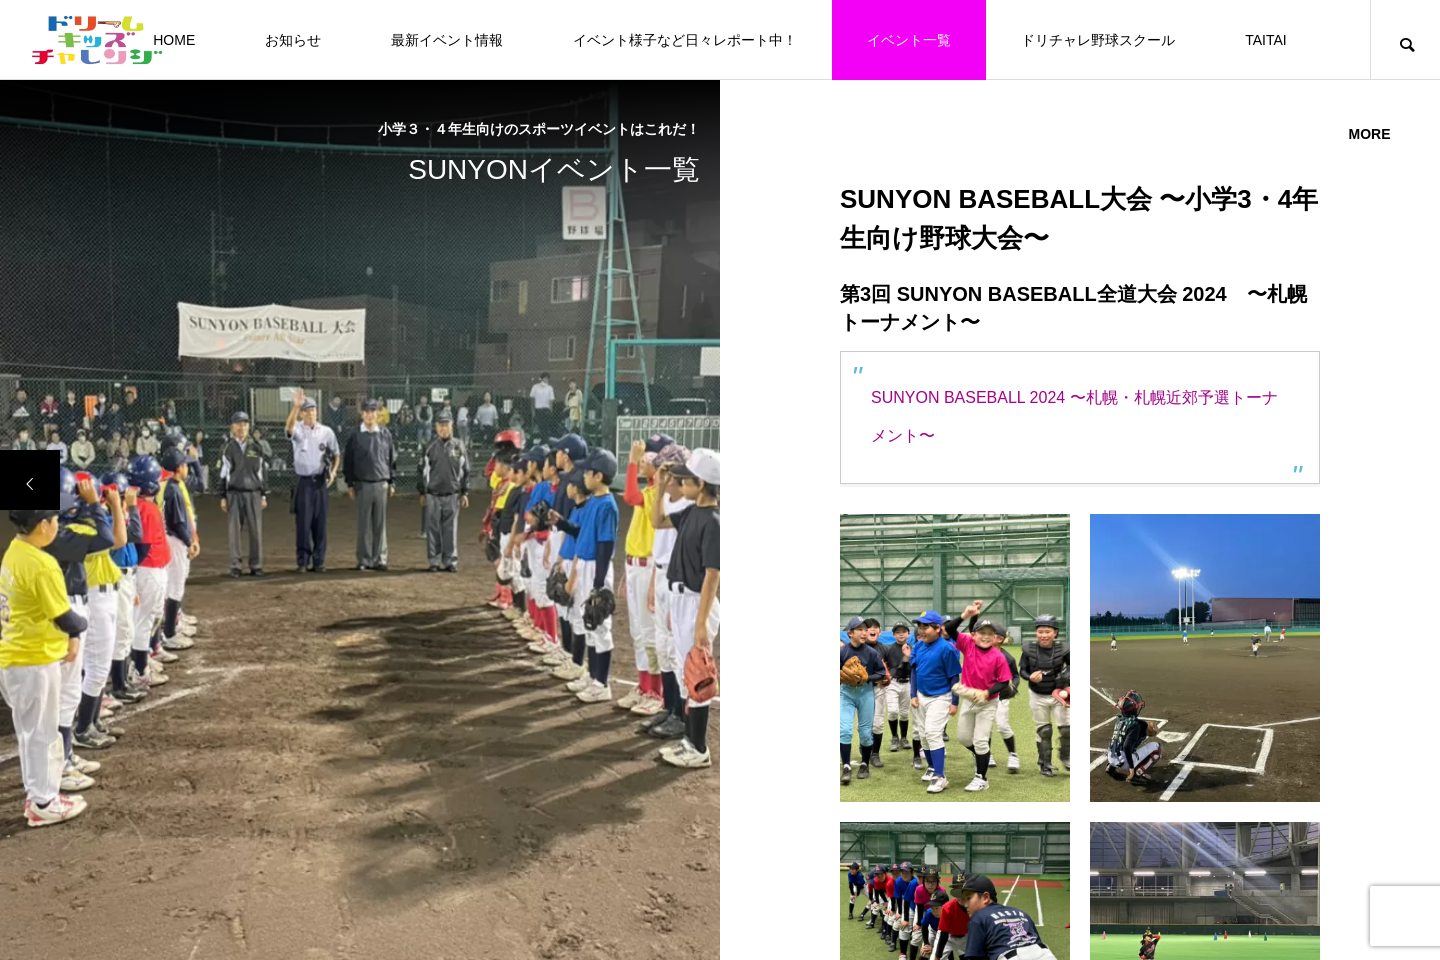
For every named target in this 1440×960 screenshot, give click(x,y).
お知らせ (293, 40)
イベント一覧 (909, 40)
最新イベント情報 (447, 40)
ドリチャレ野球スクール (1098, 40)
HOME (174, 40)
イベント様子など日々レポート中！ (685, 40)
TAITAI (1265, 40)
